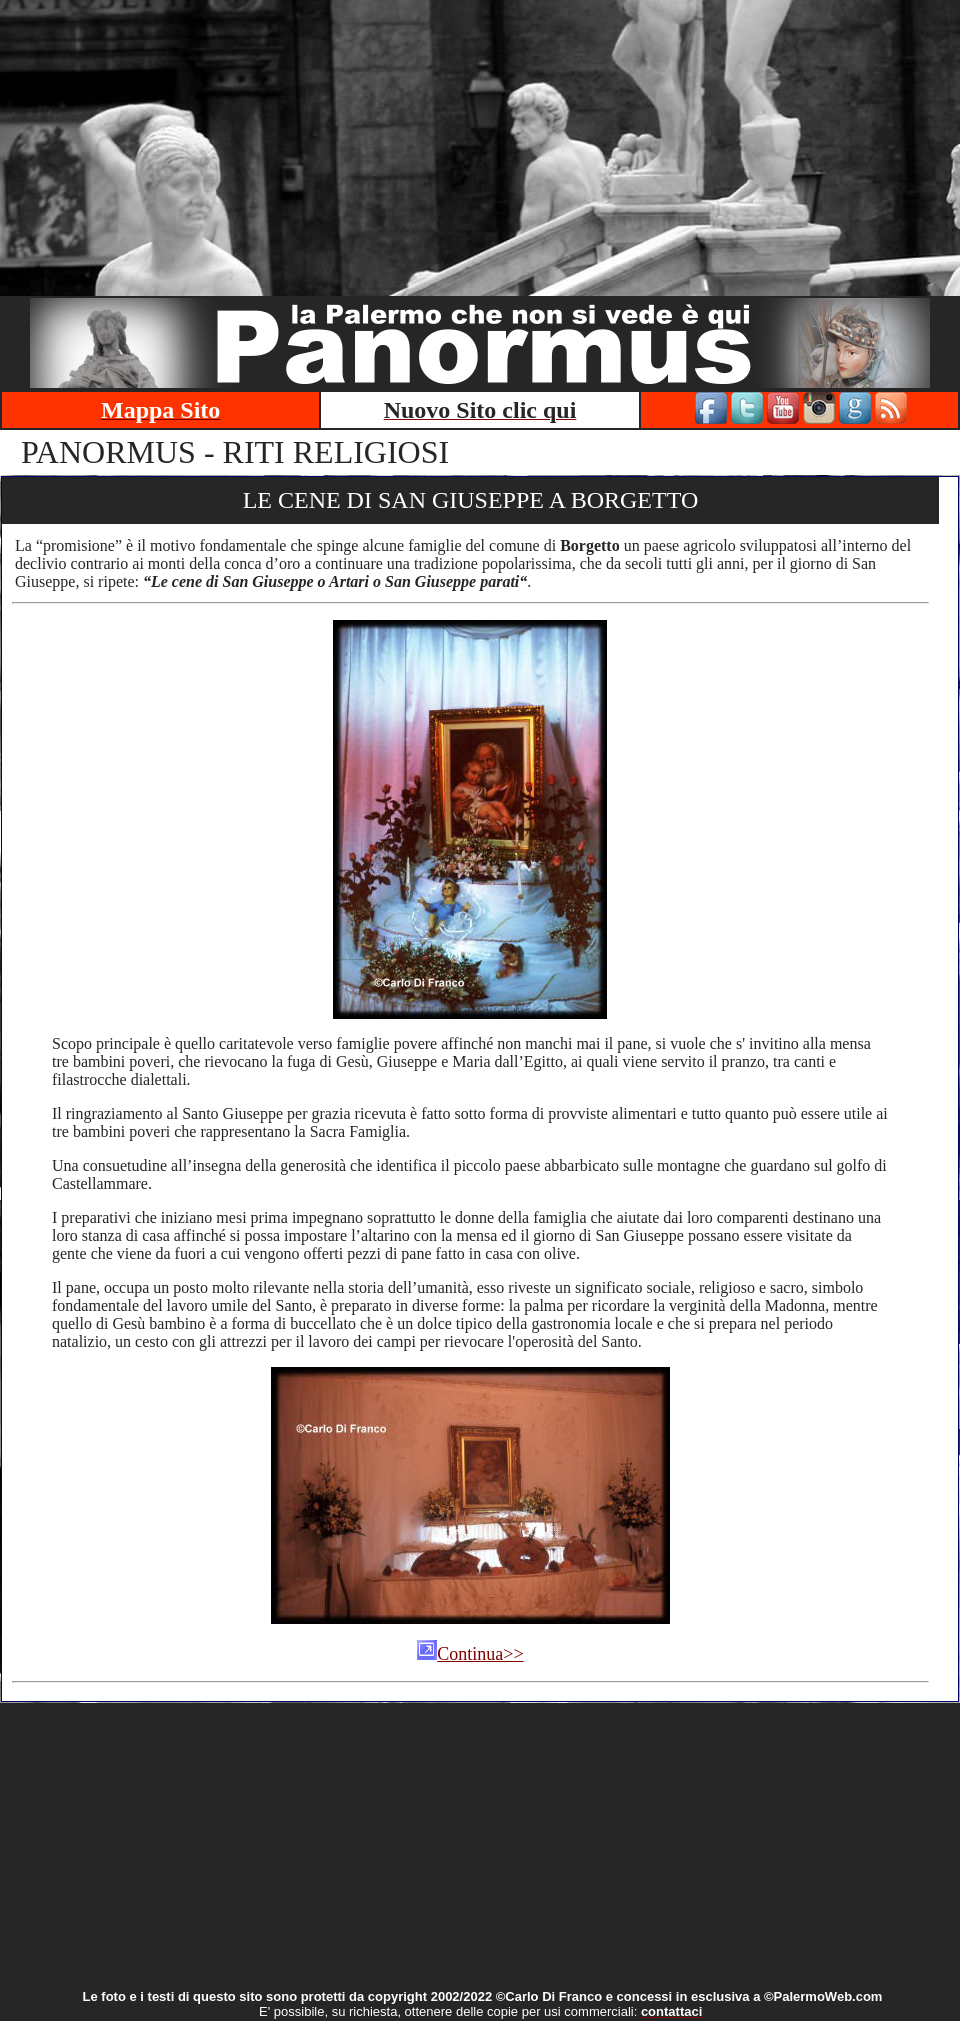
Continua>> (470, 1654)
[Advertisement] (480, 140)
